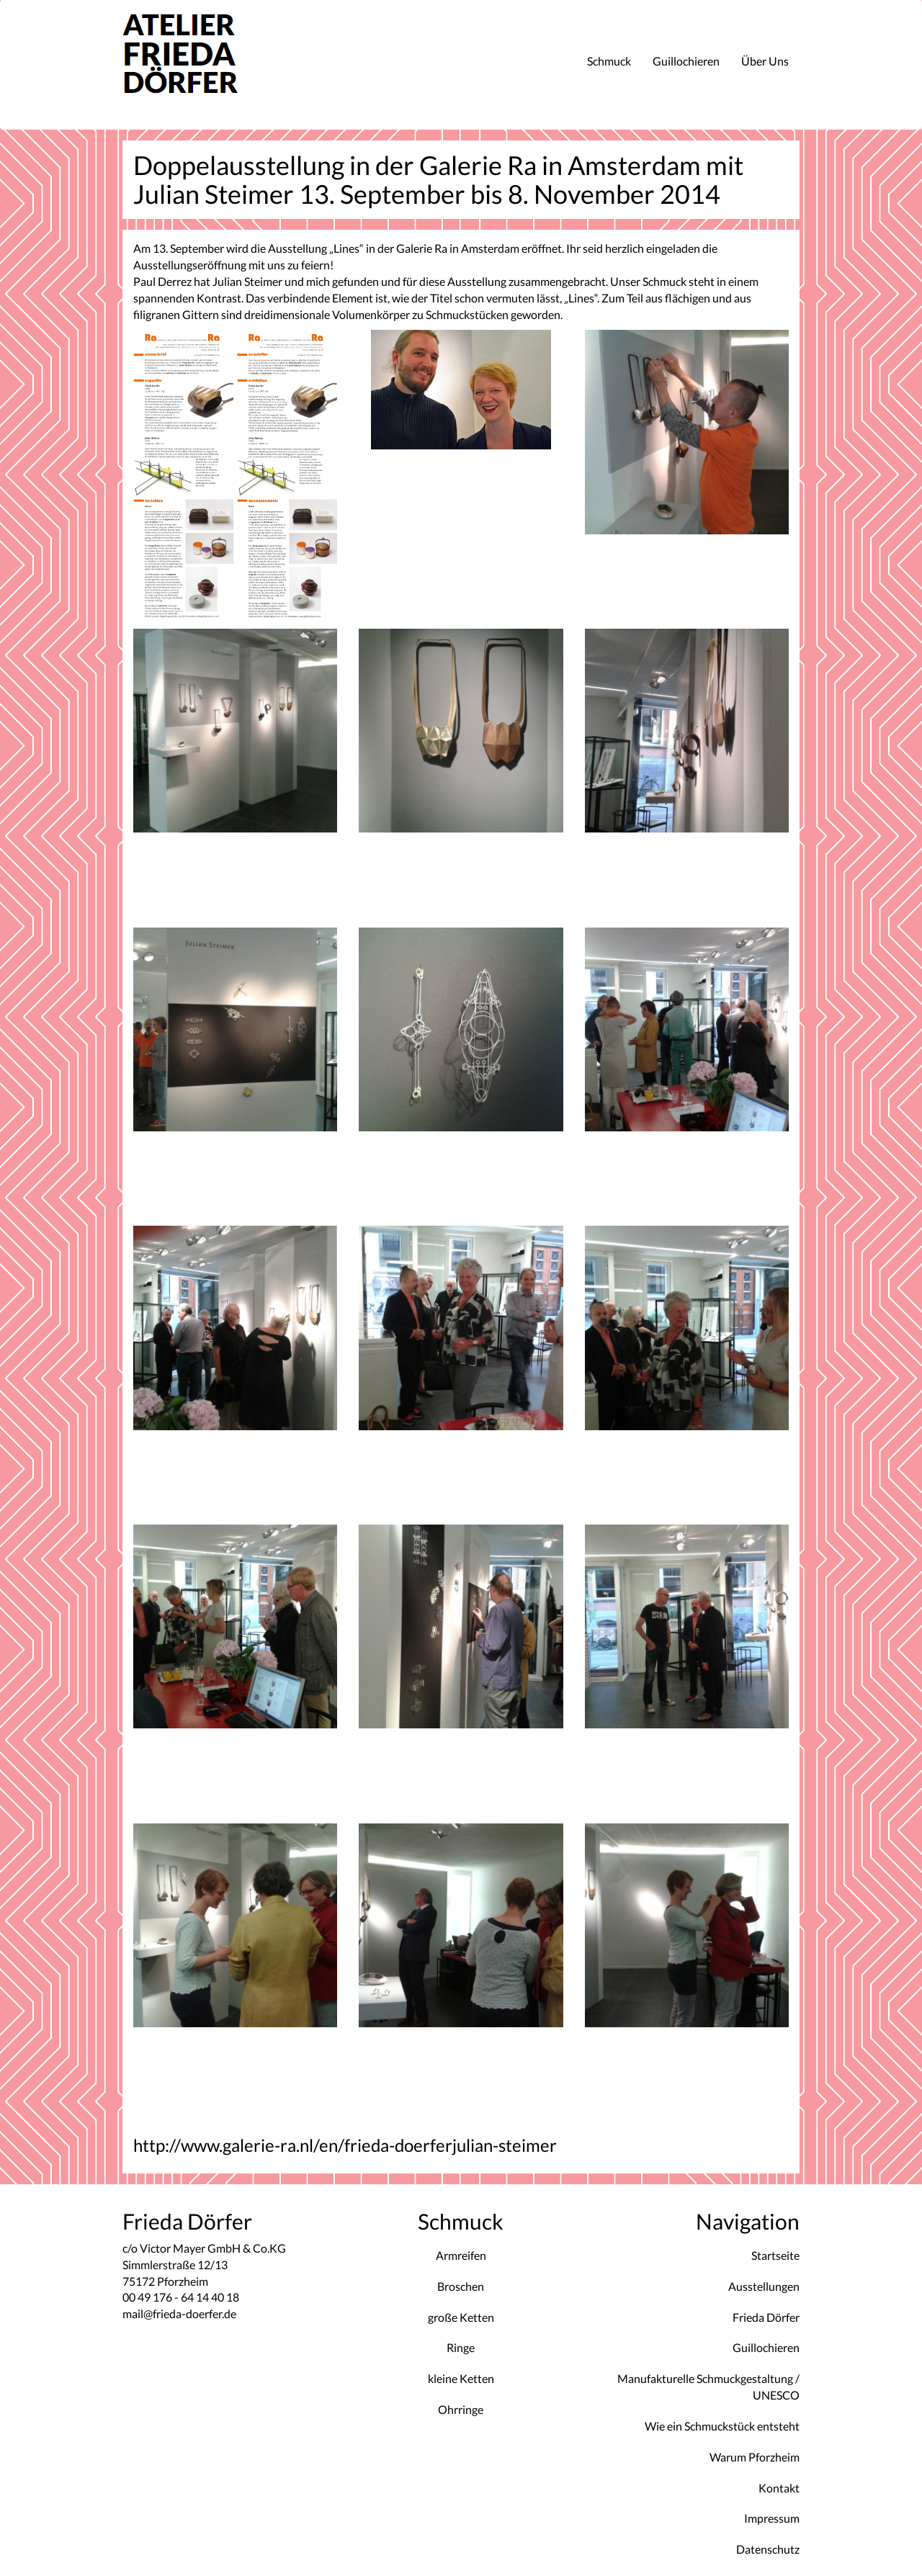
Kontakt (779, 2488)
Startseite (775, 2255)
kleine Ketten (461, 2378)
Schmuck (609, 61)
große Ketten (461, 2317)
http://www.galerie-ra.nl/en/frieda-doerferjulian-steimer (345, 2145)
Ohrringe (460, 2409)
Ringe (461, 2347)
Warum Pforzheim (755, 2457)
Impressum (772, 2518)
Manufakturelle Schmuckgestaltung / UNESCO (708, 2386)
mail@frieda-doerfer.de (179, 2313)
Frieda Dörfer (766, 2317)
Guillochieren (686, 61)
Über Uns (765, 61)
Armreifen (461, 2255)
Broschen (460, 2286)
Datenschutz (768, 2549)
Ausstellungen (764, 2286)
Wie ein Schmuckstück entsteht (722, 2426)
